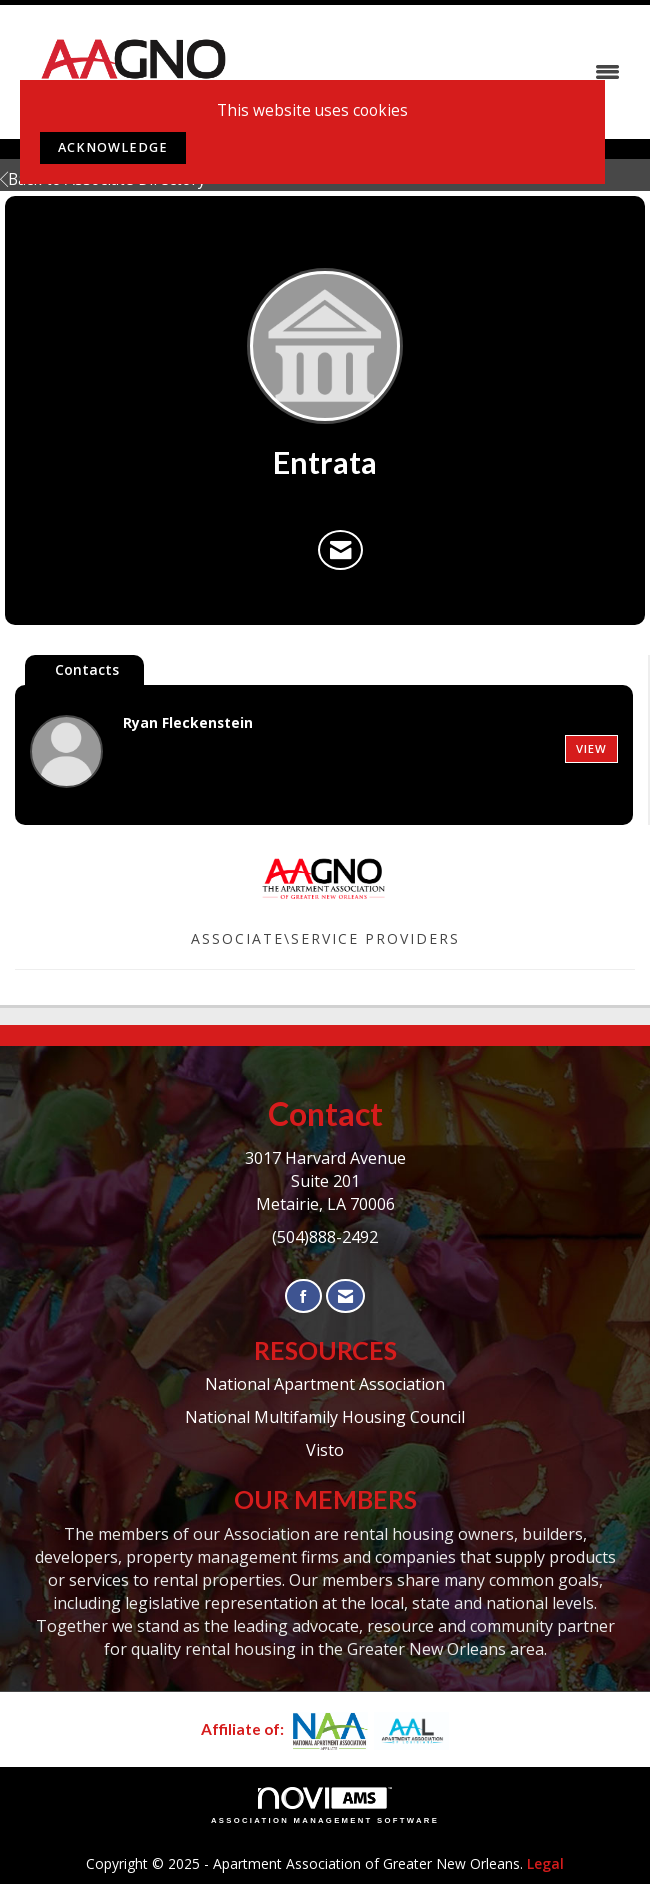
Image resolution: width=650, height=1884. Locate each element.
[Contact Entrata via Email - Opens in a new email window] (340, 550)
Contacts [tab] (87, 669)
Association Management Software (325, 1806)
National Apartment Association (325, 1384)
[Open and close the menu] (444, 72)
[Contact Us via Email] (345, 1296)
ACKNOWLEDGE (113, 147)
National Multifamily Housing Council (325, 1417)
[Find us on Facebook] (303, 1296)
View (591, 748)
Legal (545, 1863)
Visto (325, 1450)
